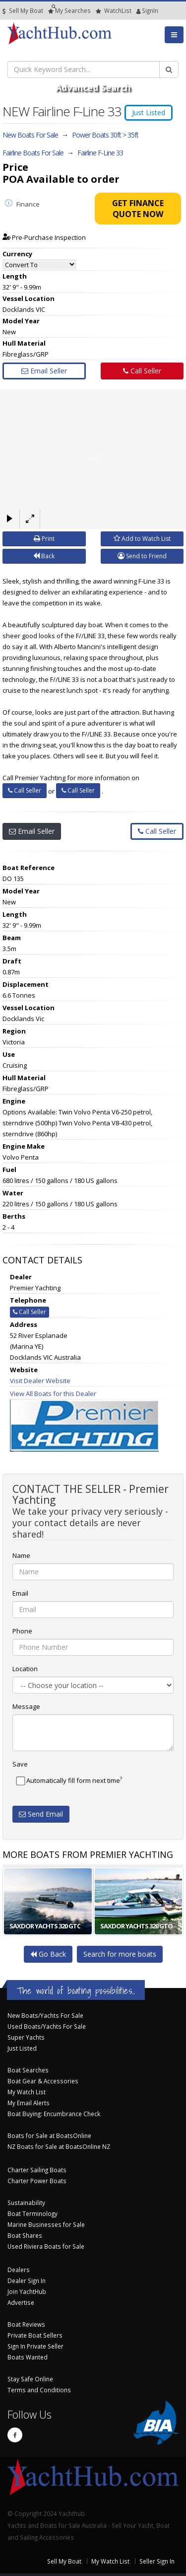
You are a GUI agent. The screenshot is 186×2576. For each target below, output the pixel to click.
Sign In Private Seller (35, 2346)
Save (20, 1764)
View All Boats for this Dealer (53, 1393)
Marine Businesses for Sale (46, 2224)
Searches (69, 10)
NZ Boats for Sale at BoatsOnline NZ (58, 2146)
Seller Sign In (157, 2561)
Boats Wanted (27, 2357)
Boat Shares (24, 2235)
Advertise (20, 2302)
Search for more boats (119, 1954)
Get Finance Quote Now (138, 209)
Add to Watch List (142, 538)
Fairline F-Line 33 (100, 152)
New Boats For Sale (30, 135)
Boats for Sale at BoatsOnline (49, 2135)
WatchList (113, 10)
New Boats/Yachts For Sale (45, 2015)
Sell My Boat (22, 10)
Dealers (18, 2270)
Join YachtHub (26, 2291)
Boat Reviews (26, 2324)
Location (25, 1668)
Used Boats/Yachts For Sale (46, 2026)
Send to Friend (142, 556)
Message (26, 1706)
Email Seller (44, 370)
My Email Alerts (28, 2103)
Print (44, 538)
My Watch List (26, 2092)
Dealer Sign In (26, 2280)
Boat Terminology (32, 2213)
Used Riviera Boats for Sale (45, 2246)
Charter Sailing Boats (36, 2170)
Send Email (41, 1814)
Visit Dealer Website (40, 1380)
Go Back (48, 1954)
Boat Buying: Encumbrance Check (53, 2114)
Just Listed (22, 2048)
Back (44, 556)
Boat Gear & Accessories (42, 2081)
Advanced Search (93, 87)
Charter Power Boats (36, 2181)
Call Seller (142, 370)
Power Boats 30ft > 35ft (105, 135)
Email (20, 1593)
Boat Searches (28, 2070)
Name (21, 1555)
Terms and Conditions (39, 2390)
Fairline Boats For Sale (32, 152)
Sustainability (26, 2203)
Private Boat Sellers (34, 2335)
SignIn (138, 10)
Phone (22, 1630)
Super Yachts (26, 2037)
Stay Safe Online (30, 2379)
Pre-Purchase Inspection (44, 237)
